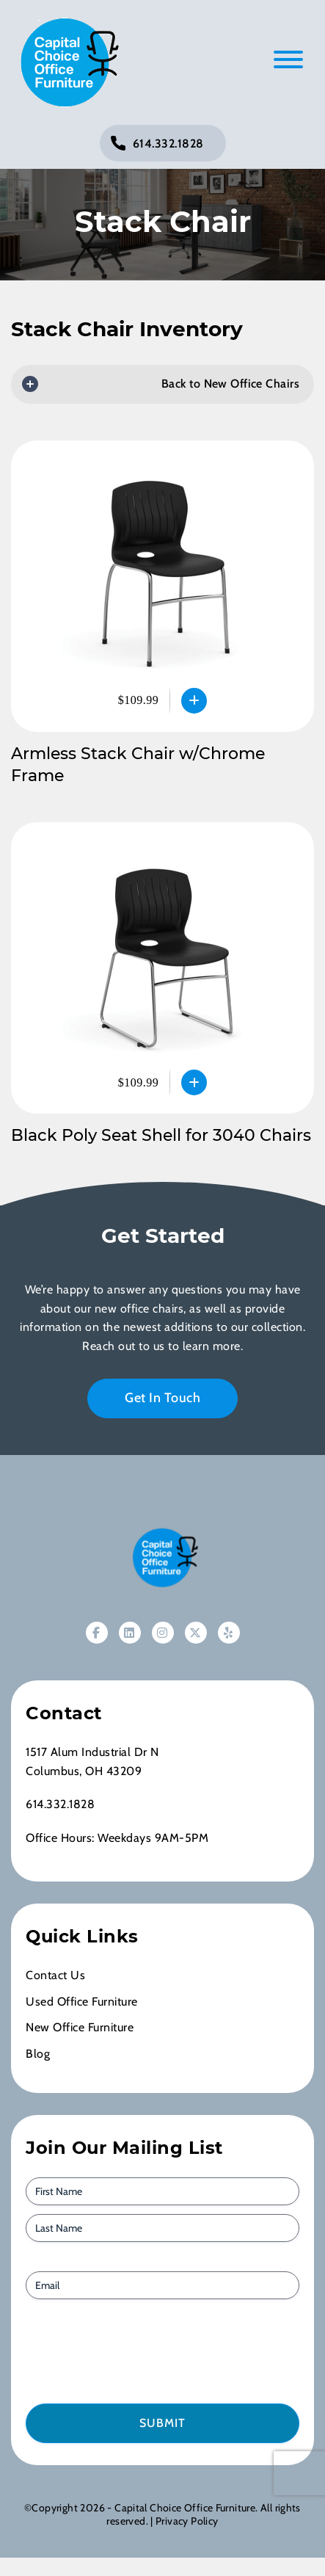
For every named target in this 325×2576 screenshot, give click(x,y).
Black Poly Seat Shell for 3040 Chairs (161, 1135)
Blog (38, 2054)
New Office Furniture (80, 2027)
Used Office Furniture (82, 2002)
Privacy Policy (187, 2521)
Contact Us (55, 1975)
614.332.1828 (168, 143)
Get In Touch (162, 1398)
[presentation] (109, 2350)
